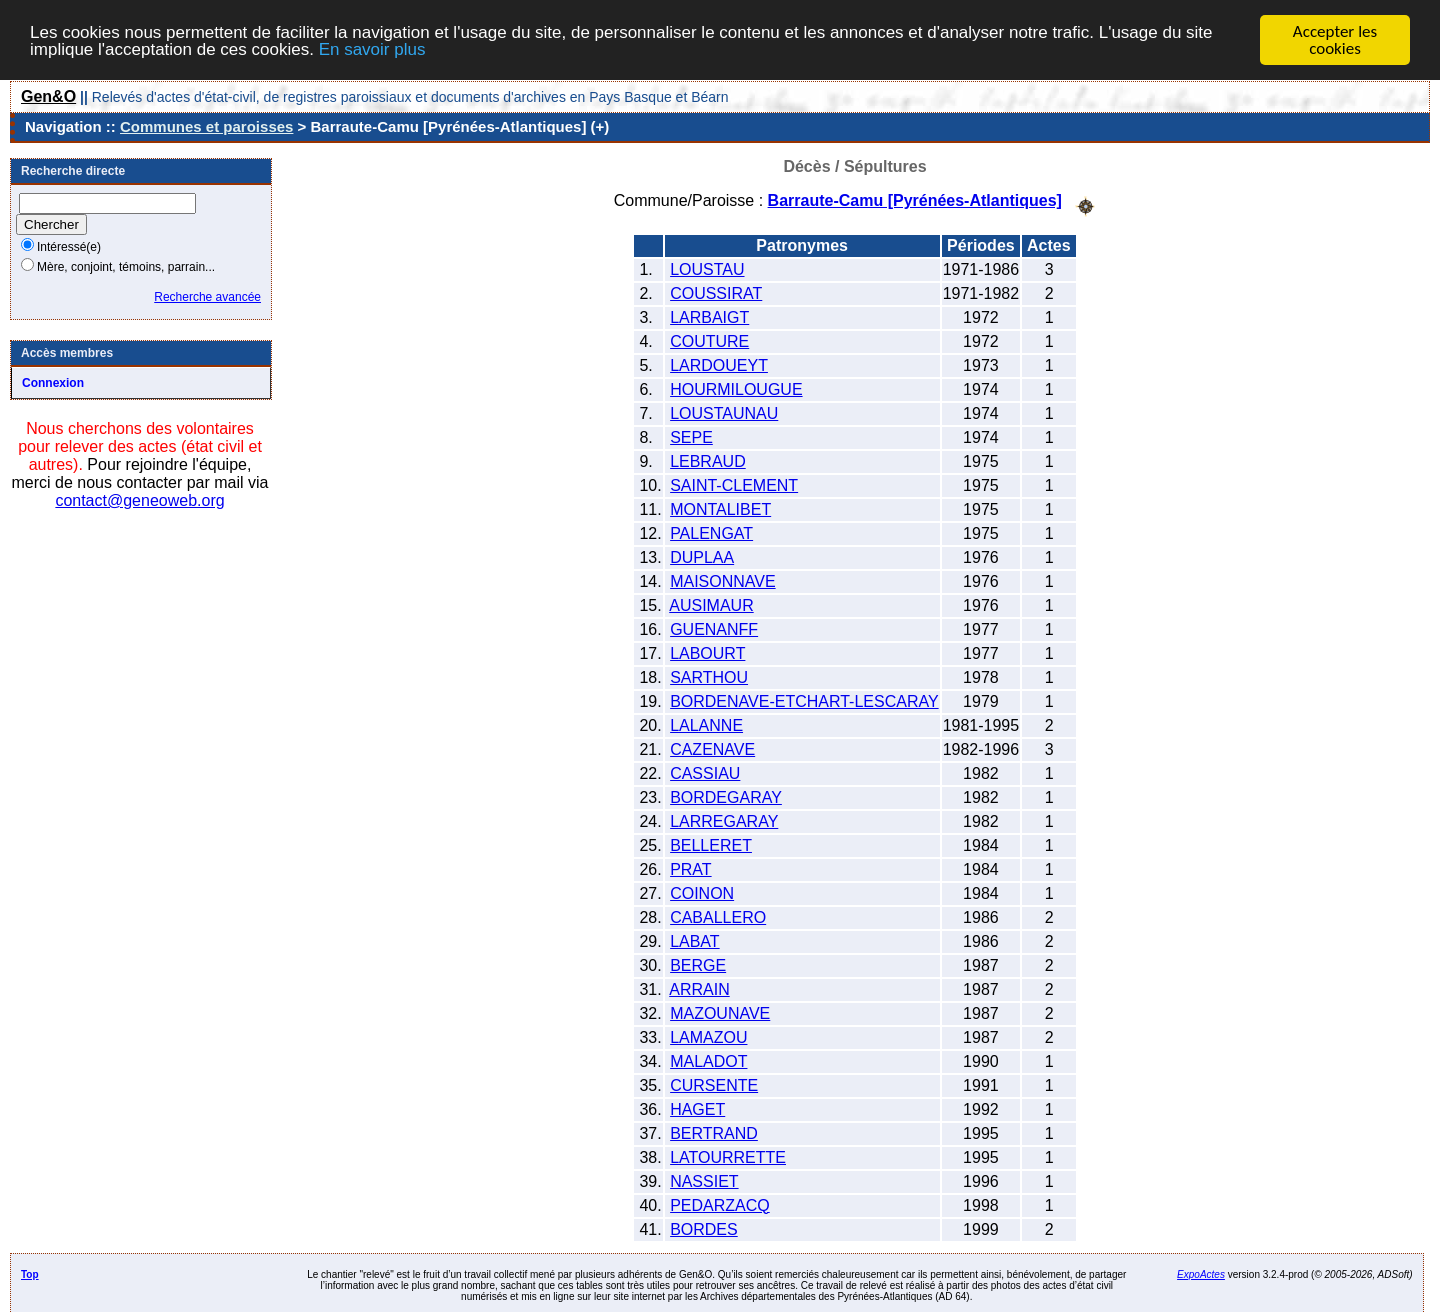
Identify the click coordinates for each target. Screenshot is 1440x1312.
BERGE (698, 964)
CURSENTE (714, 1084)
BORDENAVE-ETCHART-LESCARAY (804, 700)
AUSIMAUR (711, 604)
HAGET (697, 1108)
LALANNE (706, 724)
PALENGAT (711, 532)
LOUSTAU (707, 268)
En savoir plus (372, 49)
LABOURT (707, 652)
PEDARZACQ (720, 1204)
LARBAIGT (709, 316)
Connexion (53, 383)
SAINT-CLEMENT (734, 484)
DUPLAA (702, 556)
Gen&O (48, 96)
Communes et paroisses (206, 126)
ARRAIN (699, 988)
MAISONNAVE (723, 580)
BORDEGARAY (726, 796)
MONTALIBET (720, 508)
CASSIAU (705, 772)
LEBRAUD (708, 460)
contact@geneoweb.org (139, 500)
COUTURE (709, 340)
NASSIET (704, 1180)
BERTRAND (714, 1132)
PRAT (690, 868)
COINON (702, 892)
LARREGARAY (724, 820)
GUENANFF (714, 628)
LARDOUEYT (719, 364)
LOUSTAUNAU (724, 412)
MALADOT (708, 1060)
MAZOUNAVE (720, 1012)
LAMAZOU (708, 1036)
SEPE (691, 436)
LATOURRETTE (728, 1156)
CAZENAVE (712, 748)
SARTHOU (709, 676)
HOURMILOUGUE (736, 388)
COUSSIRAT (716, 292)
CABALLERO (718, 916)
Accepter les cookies (1335, 40)
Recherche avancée (207, 297)
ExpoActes (1201, 1273)
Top (30, 1273)
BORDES (704, 1228)
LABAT (695, 940)
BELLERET (711, 844)
